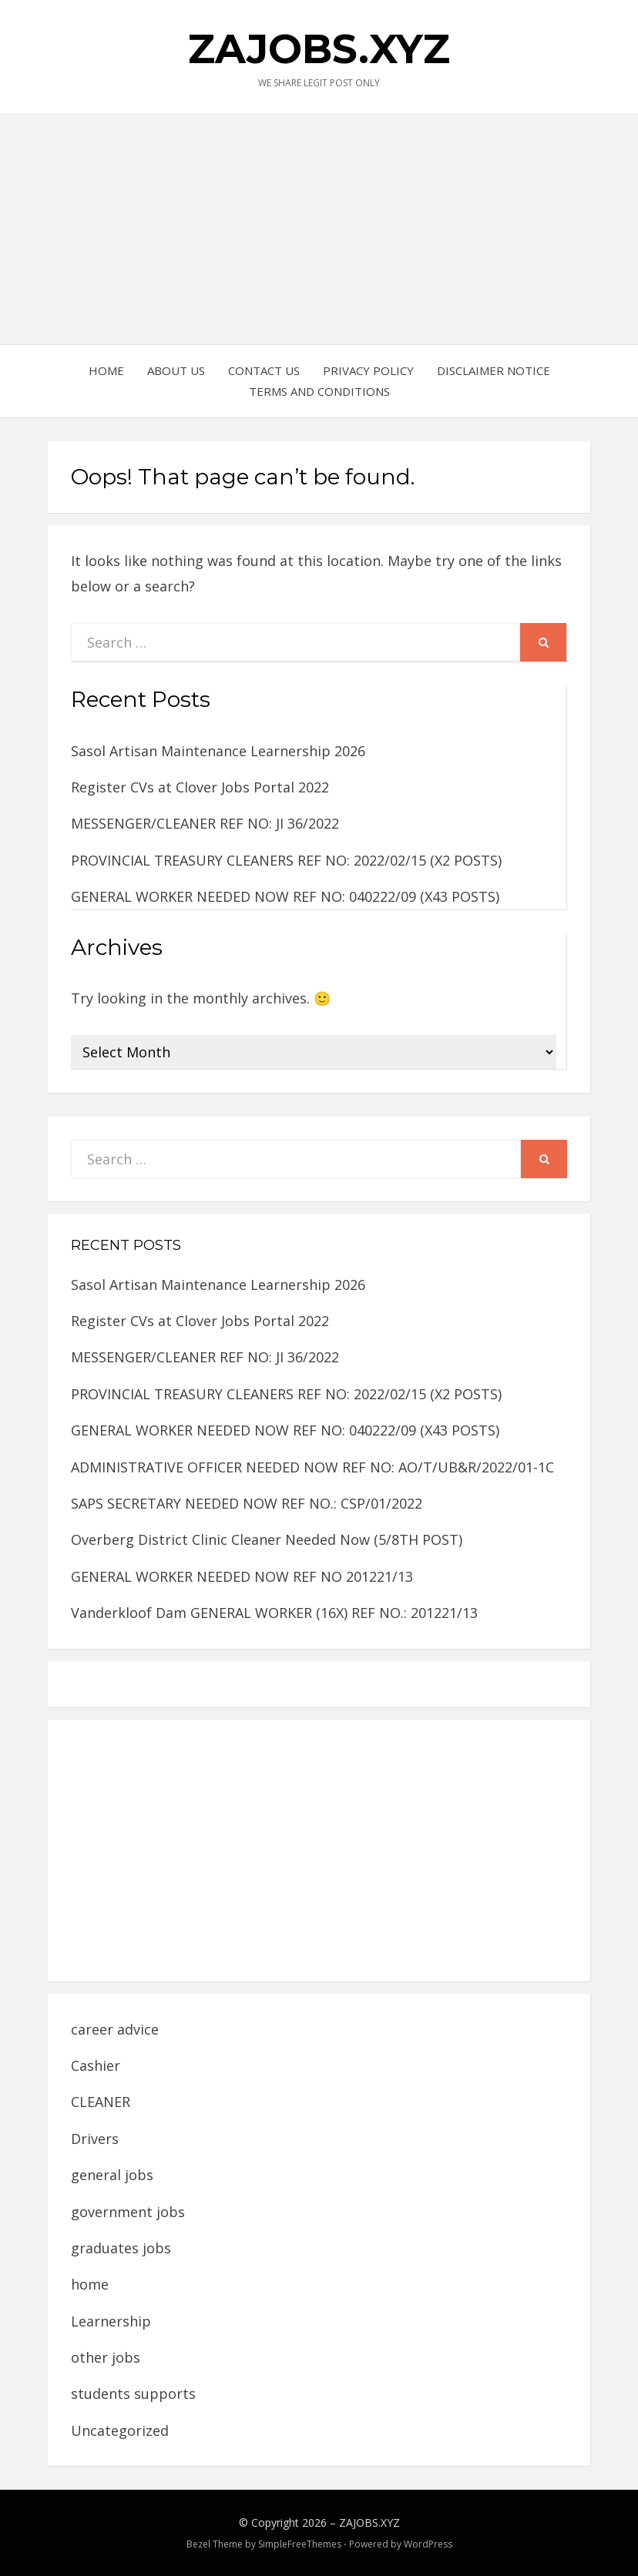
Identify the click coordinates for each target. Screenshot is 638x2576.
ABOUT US (176, 370)
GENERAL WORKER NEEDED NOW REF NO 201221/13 (242, 1576)
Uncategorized (120, 2430)
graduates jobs (121, 2248)
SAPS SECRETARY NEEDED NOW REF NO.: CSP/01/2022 (246, 1503)
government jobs (128, 2211)
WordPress (428, 2544)
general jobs (112, 2175)
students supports (133, 2393)
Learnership (111, 2321)
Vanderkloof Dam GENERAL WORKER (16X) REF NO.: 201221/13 (274, 1612)
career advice (115, 2029)
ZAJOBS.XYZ (319, 49)
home (90, 2284)
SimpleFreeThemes (299, 2544)
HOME (106, 370)
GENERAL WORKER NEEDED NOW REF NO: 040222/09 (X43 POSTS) (285, 896)
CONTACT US (264, 370)
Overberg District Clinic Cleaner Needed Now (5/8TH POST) (266, 1539)
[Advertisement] (319, 229)
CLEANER (100, 2101)
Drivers (95, 2138)
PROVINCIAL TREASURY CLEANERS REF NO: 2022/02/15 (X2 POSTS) (286, 860)
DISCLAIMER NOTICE (493, 370)
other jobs (105, 2357)
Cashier (95, 2065)
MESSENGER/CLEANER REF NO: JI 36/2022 (205, 823)
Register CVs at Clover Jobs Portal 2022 (200, 787)
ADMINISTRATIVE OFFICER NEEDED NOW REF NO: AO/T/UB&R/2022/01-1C (312, 1467)
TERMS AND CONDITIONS (319, 391)
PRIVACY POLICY (368, 370)
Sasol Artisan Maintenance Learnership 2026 (218, 751)
